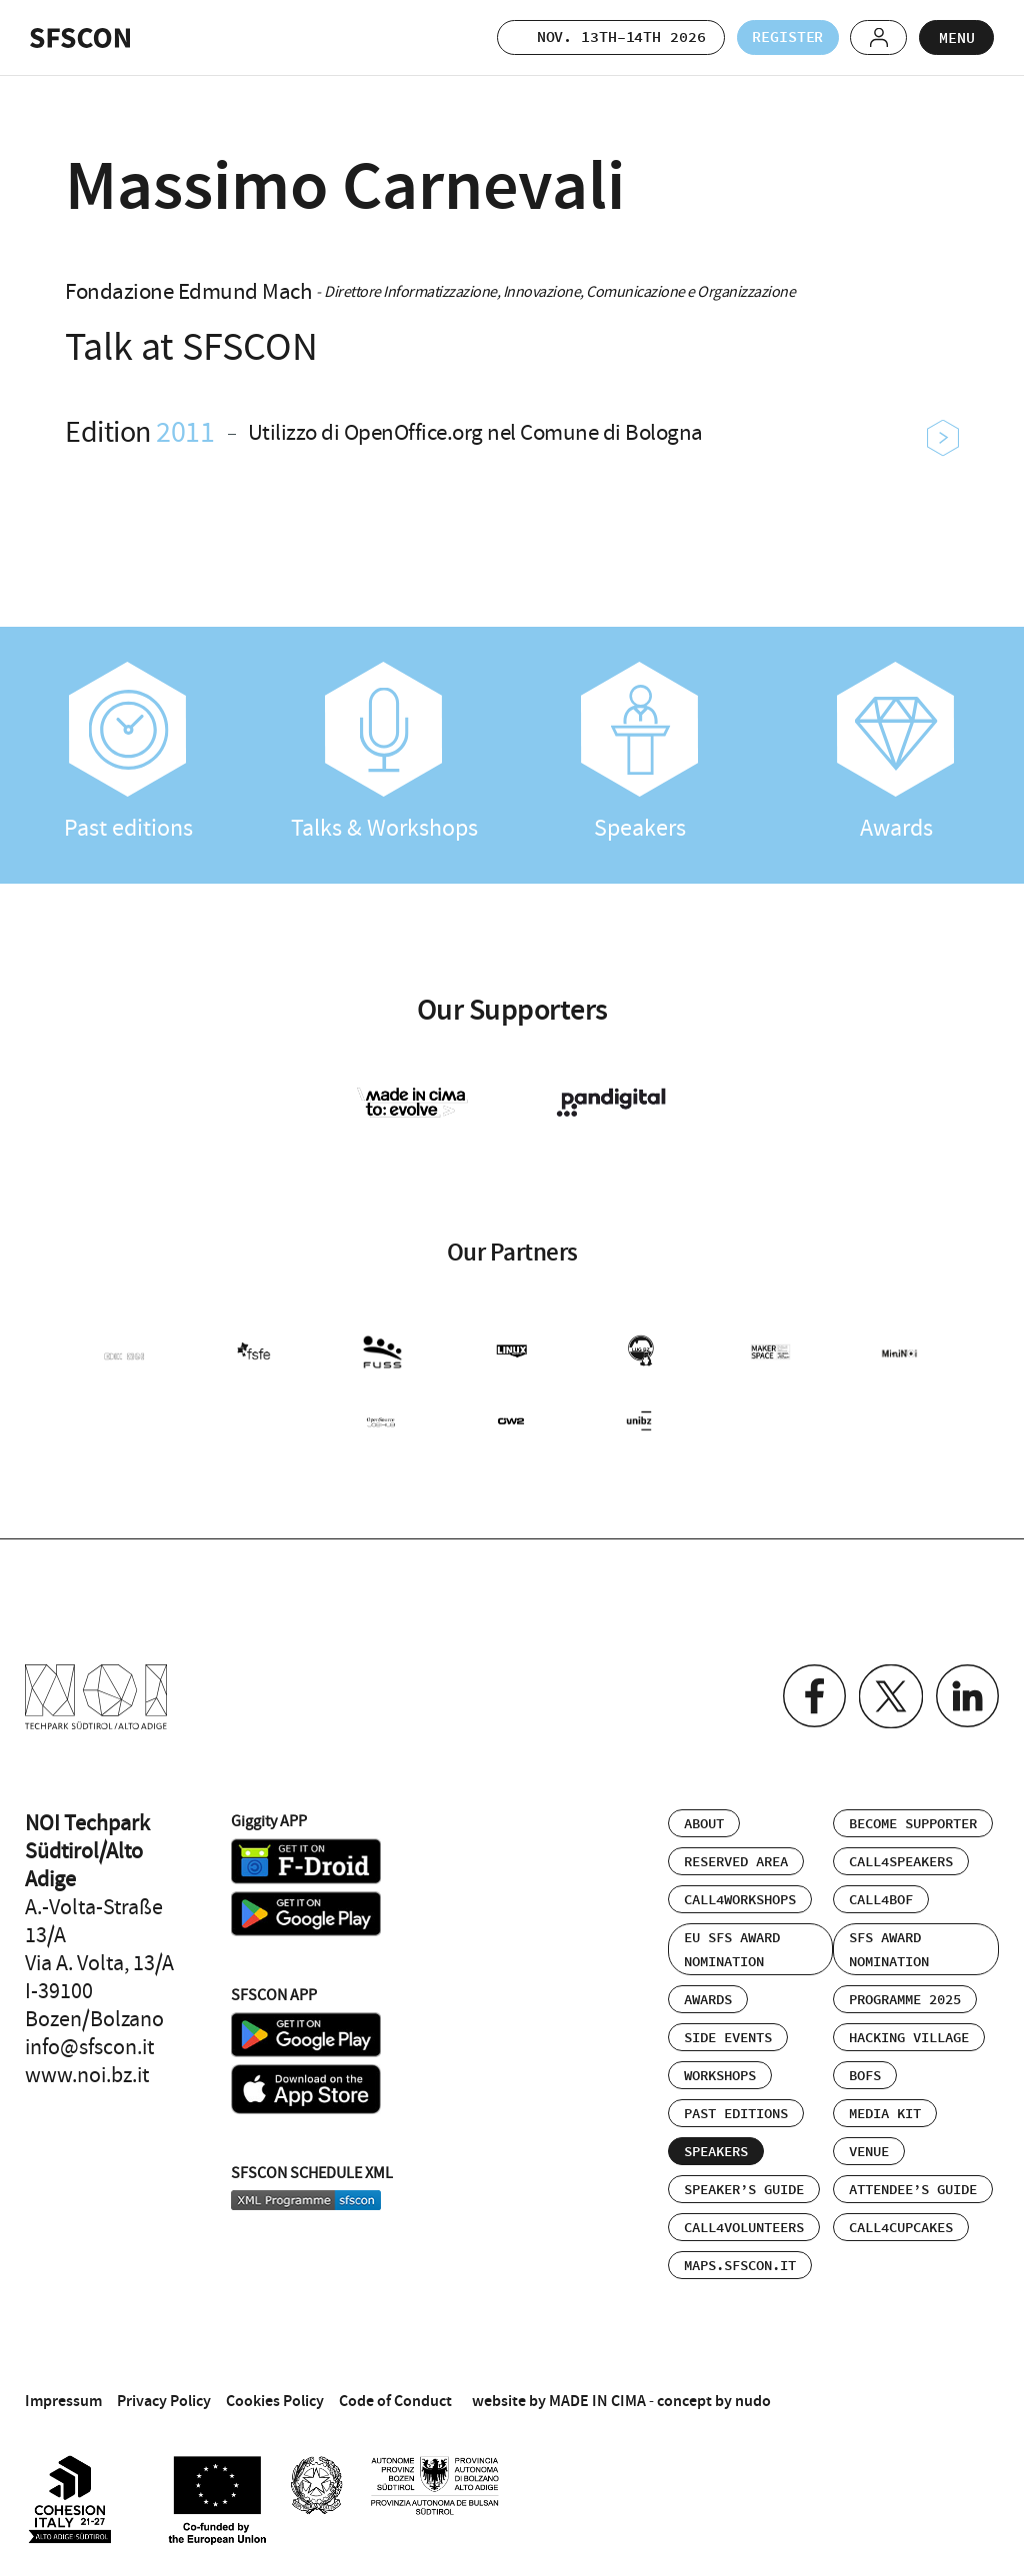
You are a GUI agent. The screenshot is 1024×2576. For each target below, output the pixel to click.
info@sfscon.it (89, 2043)
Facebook (810, 1692)
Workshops (720, 2072)
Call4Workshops (740, 1896)
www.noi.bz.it (87, 2071)
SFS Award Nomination (889, 1946)
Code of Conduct (395, 2396)
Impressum (63, 2396)
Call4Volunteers (744, 2224)
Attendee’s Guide (913, 2186)
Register (781, 37)
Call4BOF (881, 1896)
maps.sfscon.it (740, 2262)
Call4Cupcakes (901, 2224)
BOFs (865, 2072)
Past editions (128, 753)
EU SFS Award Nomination (732, 1946)
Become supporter (913, 1820)
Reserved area (736, 1858)
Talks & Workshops (384, 753)
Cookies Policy (275, 2396)
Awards (896, 753)
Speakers (640, 753)
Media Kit (885, 2110)
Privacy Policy (164, 2396)
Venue (869, 2148)
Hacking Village (909, 2034)
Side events (728, 2034)
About (704, 1820)
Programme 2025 (905, 1996)
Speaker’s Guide (744, 2186)
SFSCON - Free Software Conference (80, 38)
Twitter (888, 1692)
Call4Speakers (901, 1858)
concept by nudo (714, 2396)
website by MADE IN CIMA (559, 2396)
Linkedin (966, 1692)
